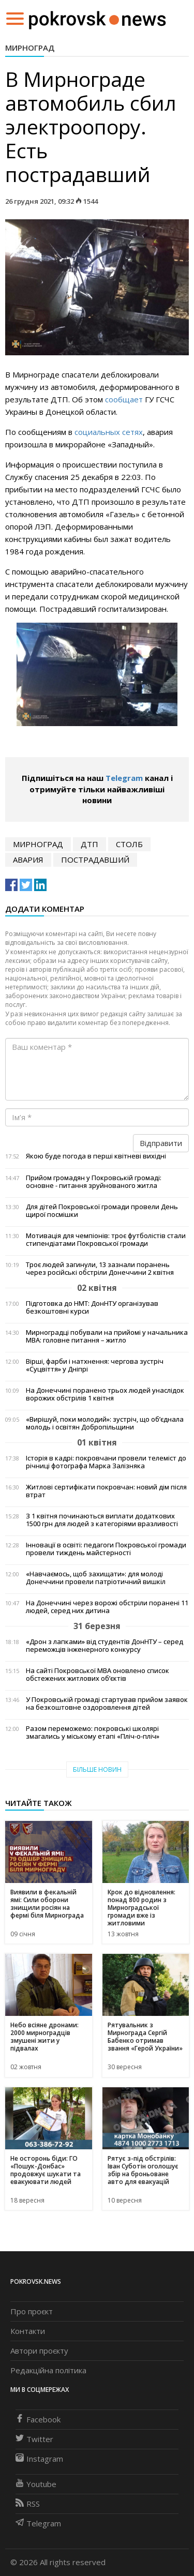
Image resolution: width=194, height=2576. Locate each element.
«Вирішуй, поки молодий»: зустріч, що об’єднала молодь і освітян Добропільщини (105, 1423)
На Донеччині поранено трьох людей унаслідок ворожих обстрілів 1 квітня (105, 1394)
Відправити (161, 1143)
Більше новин (97, 1769)
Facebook (38, 2419)
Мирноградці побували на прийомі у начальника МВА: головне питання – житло (107, 1336)
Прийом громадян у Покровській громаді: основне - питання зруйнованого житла (93, 1181)
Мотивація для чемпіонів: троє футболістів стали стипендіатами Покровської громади (106, 1239)
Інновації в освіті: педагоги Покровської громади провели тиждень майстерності (106, 1549)
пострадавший (95, 859)
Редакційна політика (48, 2370)
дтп (89, 844)
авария (28, 859)
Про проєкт (31, 2311)
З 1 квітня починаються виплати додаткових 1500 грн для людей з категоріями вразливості (102, 1520)
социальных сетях (108, 432)
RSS (28, 2503)
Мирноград (29, 47)
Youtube (36, 2484)
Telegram (124, 778)
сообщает (124, 399)
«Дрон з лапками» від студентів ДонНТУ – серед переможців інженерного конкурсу (104, 1645)
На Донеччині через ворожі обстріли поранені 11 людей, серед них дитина (107, 1607)
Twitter (34, 2439)
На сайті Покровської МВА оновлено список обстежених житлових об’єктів (97, 1674)
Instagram (39, 2458)
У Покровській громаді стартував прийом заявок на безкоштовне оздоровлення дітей (107, 1703)
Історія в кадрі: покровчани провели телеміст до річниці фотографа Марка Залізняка (106, 1462)
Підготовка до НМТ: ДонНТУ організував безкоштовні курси (92, 1307)
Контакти (27, 2331)
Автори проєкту (39, 2350)
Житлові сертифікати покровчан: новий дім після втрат (106, 1491)
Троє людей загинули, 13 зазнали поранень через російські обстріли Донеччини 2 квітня (100, 1268)
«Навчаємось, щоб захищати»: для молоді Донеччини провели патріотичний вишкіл (96, 1578)
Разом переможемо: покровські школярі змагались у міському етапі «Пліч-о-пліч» (92, 1732)
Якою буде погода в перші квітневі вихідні (96, 1156)
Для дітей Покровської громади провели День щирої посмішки (102, 1210)
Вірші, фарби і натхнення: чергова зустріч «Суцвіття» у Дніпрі (94, 1365)
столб (129, 844)
